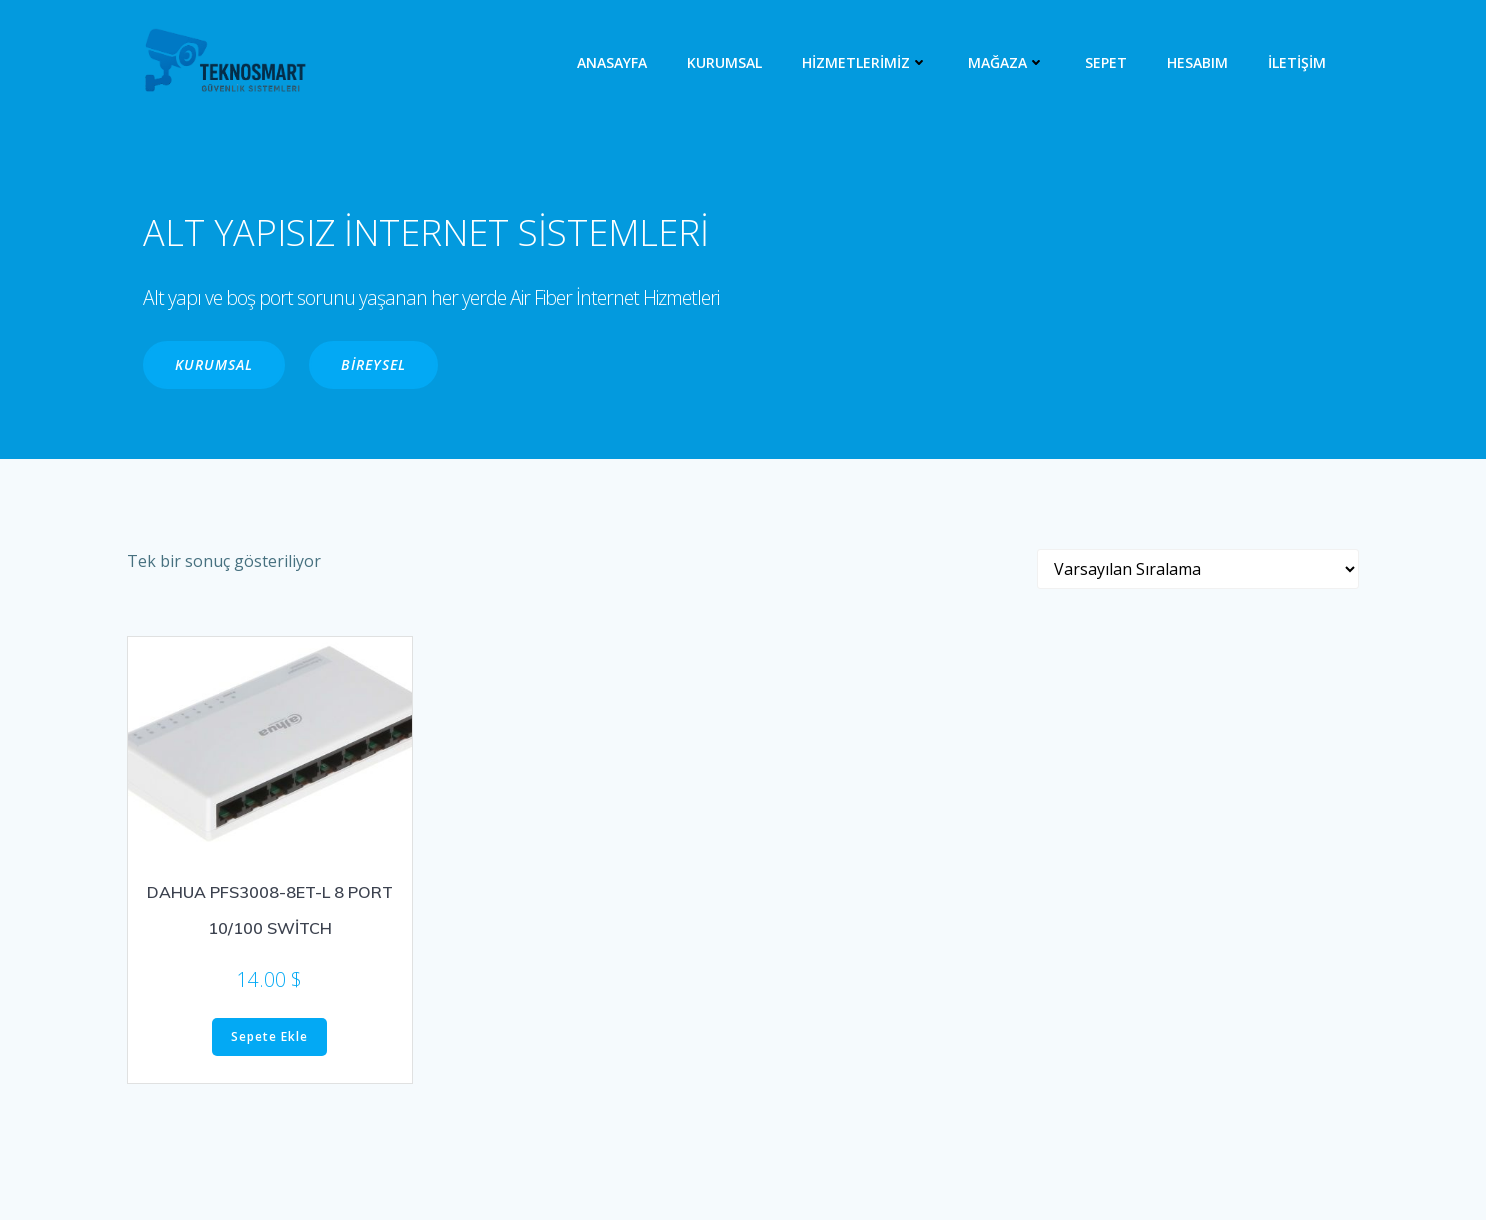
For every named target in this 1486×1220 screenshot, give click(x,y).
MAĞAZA (1006, 62)
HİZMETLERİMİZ (865, 62)
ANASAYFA (612, 62)
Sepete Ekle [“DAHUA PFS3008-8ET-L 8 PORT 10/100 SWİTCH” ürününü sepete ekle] (269, 1036)
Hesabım (1197, 62)
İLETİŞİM (1297, 62)
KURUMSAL (724, 62)
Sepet (1106, 62)
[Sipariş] (1198, 569)
